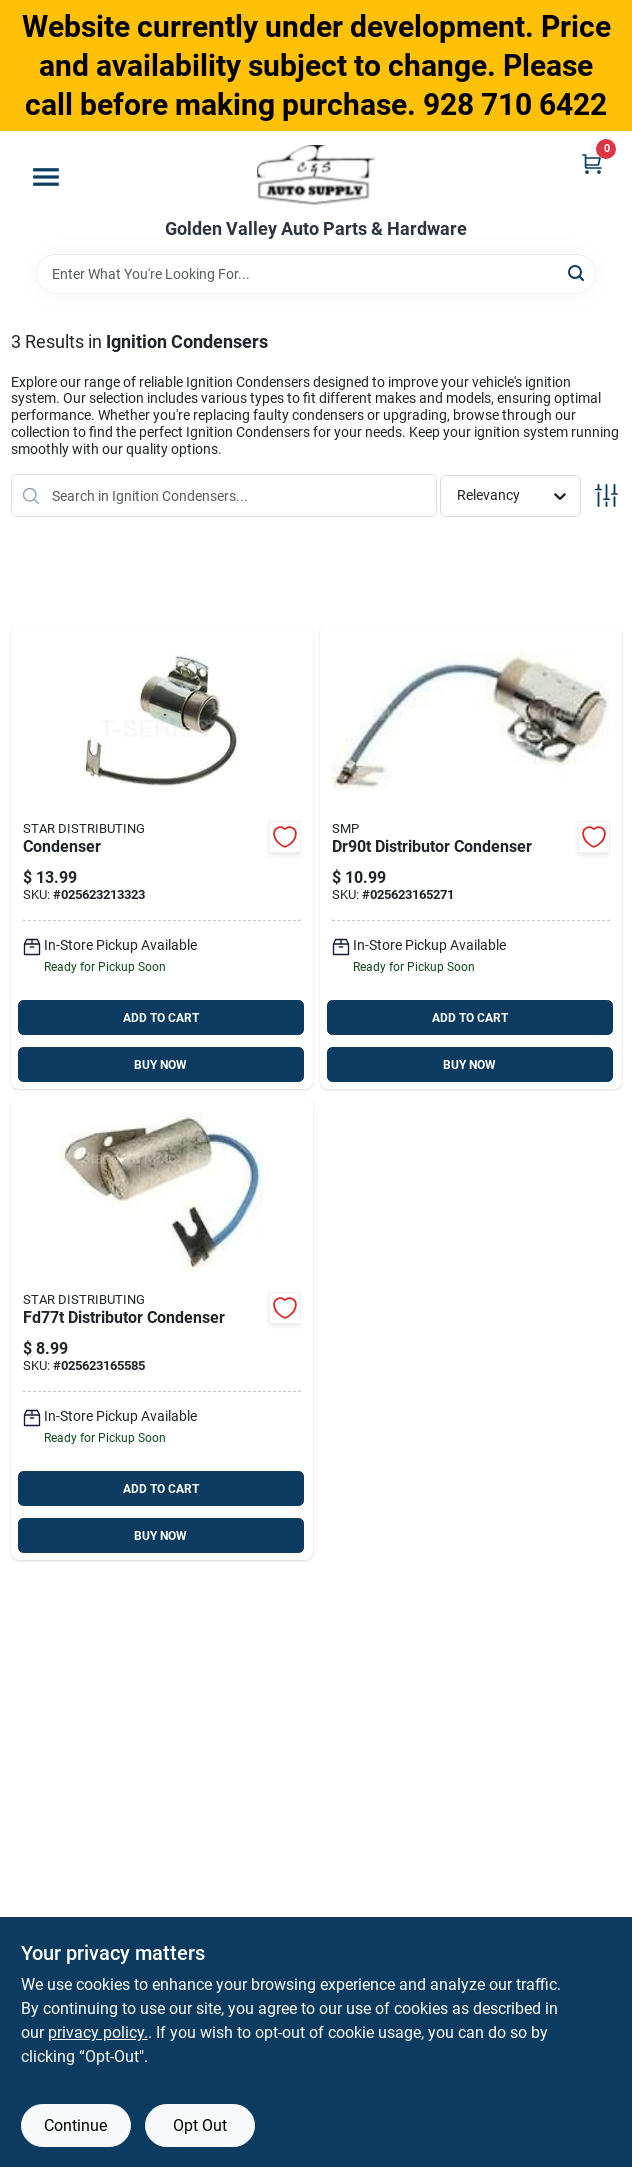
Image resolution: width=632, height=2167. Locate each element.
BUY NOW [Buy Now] (160, 1065)
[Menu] (46, 177)
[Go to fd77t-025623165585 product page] (162, 1328)
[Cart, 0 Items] (592, 163)
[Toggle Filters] (606, 495)
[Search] (577, 272)
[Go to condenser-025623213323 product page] (162, 857)
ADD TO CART (161, 1018)
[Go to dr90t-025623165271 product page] (471, 857)
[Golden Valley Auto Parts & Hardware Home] (316, 175)
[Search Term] (316, 274)
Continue (75, 2125)
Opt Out (200, 2125)
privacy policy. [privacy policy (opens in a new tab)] (98, 2032)
